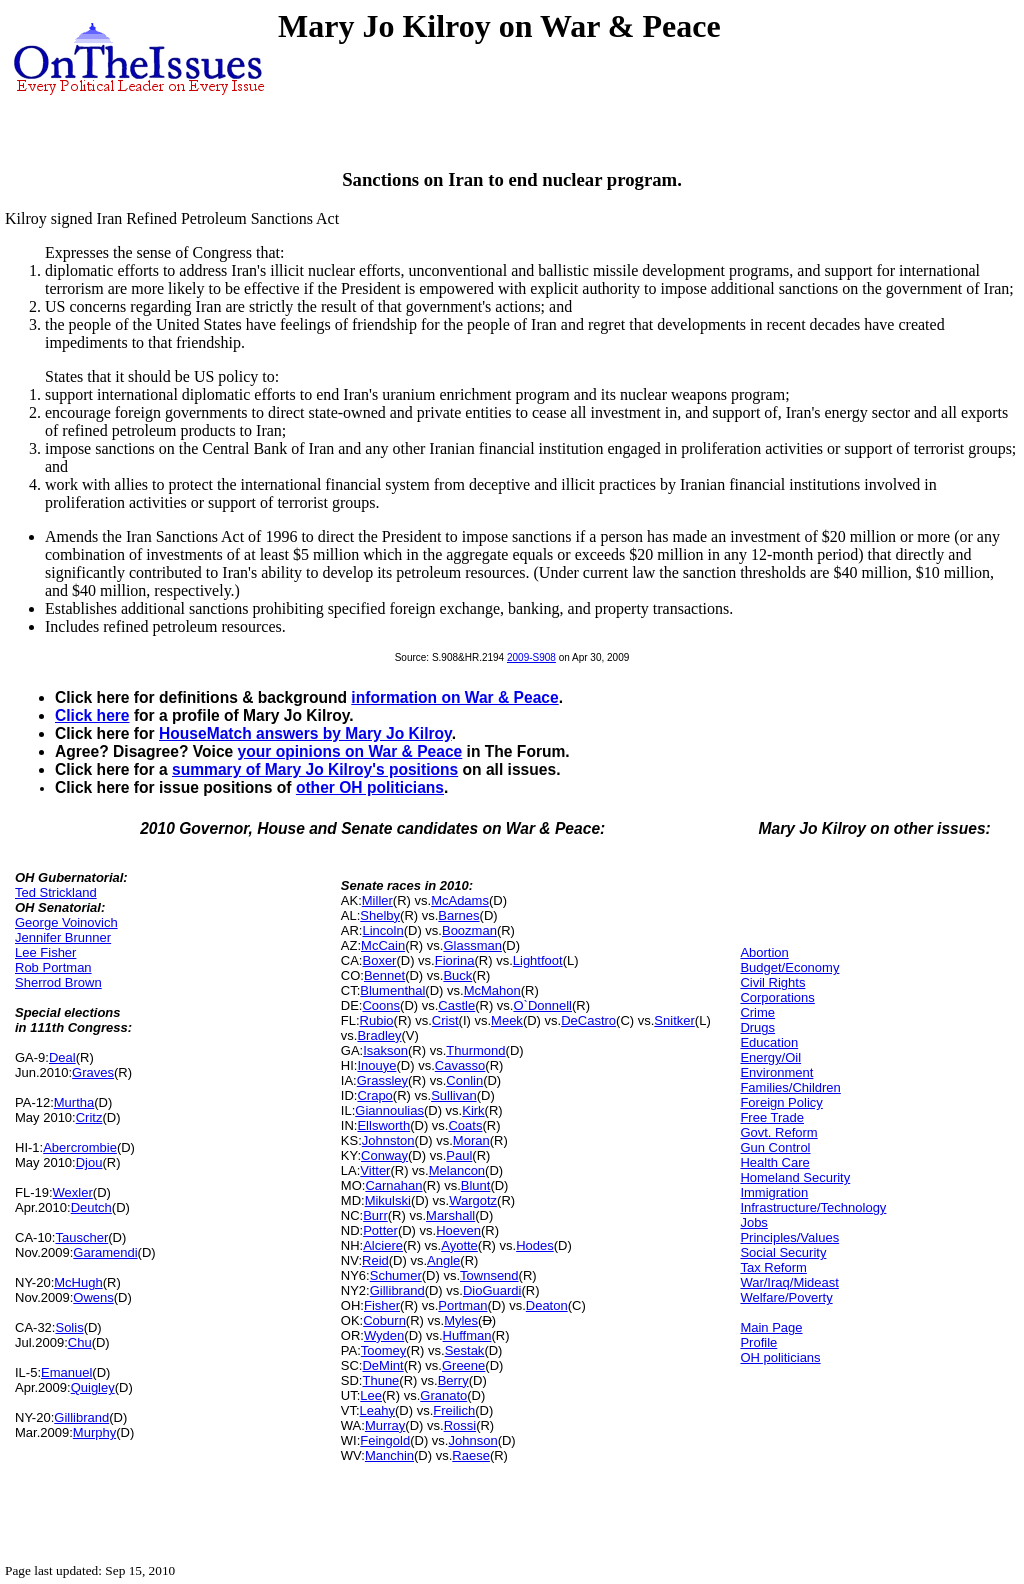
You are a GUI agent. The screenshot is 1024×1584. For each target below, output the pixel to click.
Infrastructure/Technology (813, 1207)
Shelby (380, 915)
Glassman (472, 945)
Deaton (547, 1305)
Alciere (383, 1245)
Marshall (450, 1215)
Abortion (764, 952)
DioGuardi (492, 1290)
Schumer (396, 1275)
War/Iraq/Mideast (789, 1282)
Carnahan (393, 1185)
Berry (453, 1380)
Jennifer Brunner (63, 937)
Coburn (384, 1320)
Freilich (454, 1410)
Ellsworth (383, 1125)
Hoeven (458, 1230)
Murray (385, 1425)
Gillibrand (81, 1417)
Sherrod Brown (58, 982)
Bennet (384, 975)
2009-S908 (531, 657)
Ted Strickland (56, 892)
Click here (92, 715)
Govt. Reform (778, 1132)
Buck (457, 975)
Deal (62, 1057)
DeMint (382, 1365)
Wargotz (473, 1200)
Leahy (377, 1410)
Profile (758, 1342)
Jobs (753, 1222)
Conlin (464, 1080)
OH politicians (780, 1357)
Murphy (94, 1432)
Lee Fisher (45, 952)
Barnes (458, 915)
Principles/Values (789, 1237)
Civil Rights (772, 982)
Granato (443, 1395)
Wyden (384, 1335)
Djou (89, 1162)
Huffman (467, 1335)
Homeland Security (795, 1177)
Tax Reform (773, 1267)
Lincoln (382, 930)
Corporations (777, 997)
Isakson (385, 1050)
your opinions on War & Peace (350, 751)
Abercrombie (80, 1147)
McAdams (460, 900)
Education (769, 1042)
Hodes (535, 1245)
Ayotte (459, 1245)
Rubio (377, 1020)
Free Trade (772, 1117)
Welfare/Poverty (786, 1297)
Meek (507, 1020)
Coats (465, 1125)
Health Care (774, 1162)
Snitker (674, 1020)
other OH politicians (370, 787)
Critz (89, 1117)
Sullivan (454, 1095)
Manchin (389, 1455)
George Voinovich (66, 922)
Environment (776, 1072)
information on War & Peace (454, 697)
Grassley (382, 1080)
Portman (462, 1305)
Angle (443, 1260)
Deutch (91, 1207)
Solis (69, 1327)
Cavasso (460, 1065)
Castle (456, 1005)
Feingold (385, 1440)
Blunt (476, 1185)
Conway (384, 1155)
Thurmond (475, 1050)
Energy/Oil (770, 1057)
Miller (377, 900)
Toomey (384, 1350)
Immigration (774, 1192)
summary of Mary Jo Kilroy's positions (315, 769)
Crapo (374, 1095)
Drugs (757, 1027)
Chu (80, 1342)
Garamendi (105, 1252)
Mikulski (388, 1200)
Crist (445, 1020)
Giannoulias (389, 1110)
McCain (383, 945)
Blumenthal (392, 990)
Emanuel (66, 1372)
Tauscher (81, 1237)
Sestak (465, 1350)
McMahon (492, 990)
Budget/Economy (789, 967)
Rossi (460, 1425)
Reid (375, 1260)
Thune (380, 1380)
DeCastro (588, 1020)
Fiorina (455, 960)
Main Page (771, 1327)
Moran (471, 1140)
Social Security (783, 1252)
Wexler (73, 1192)
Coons (381, 1005)
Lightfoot (538, 960)
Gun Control (775, 1147)
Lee (371, 1395)
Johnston (388, 1140)
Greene (463, 1365)
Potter (380, 1230)
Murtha (74, 1102)
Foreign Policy (781, 1102)
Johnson (472, 1440)
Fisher (382, 1305)
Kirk (473, 1110)
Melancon (457, 1170)
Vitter (375, 1170)
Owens (93, 1297)
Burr (375, 1215)
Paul (459, 1155)
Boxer (379, 960)
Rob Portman (53, 967)
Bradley (379, 1035)
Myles (461, 1320)
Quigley (93, 1387)
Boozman (469, 930)
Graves (93, 1072)
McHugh (78, 1282)
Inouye (376, 1065)
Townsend (489, 1275)
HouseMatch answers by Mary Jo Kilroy (305, 733)
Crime (757, 1012)
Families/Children (790, 1087)
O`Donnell (542, 1005)
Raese (471, 1455)
